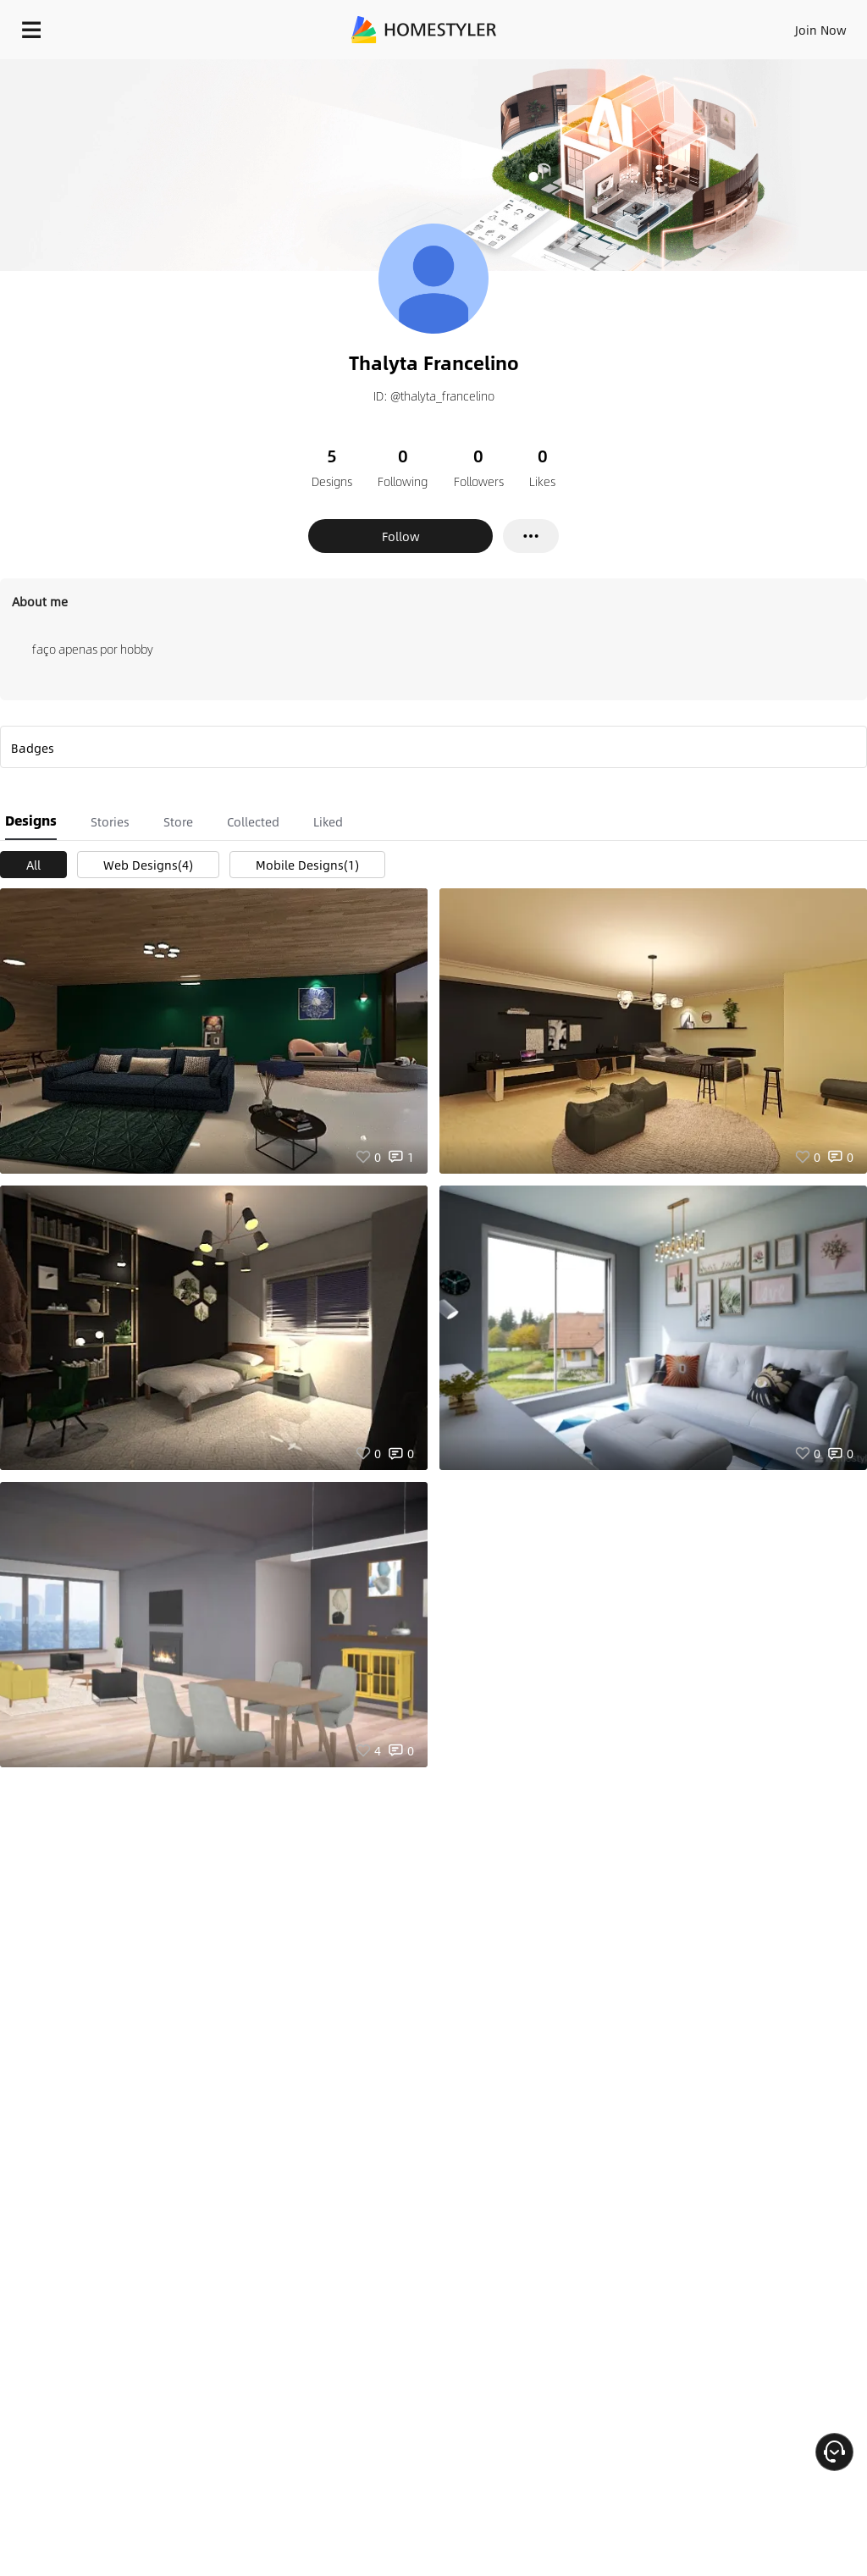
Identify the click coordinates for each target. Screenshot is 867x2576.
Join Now (821, 29)
